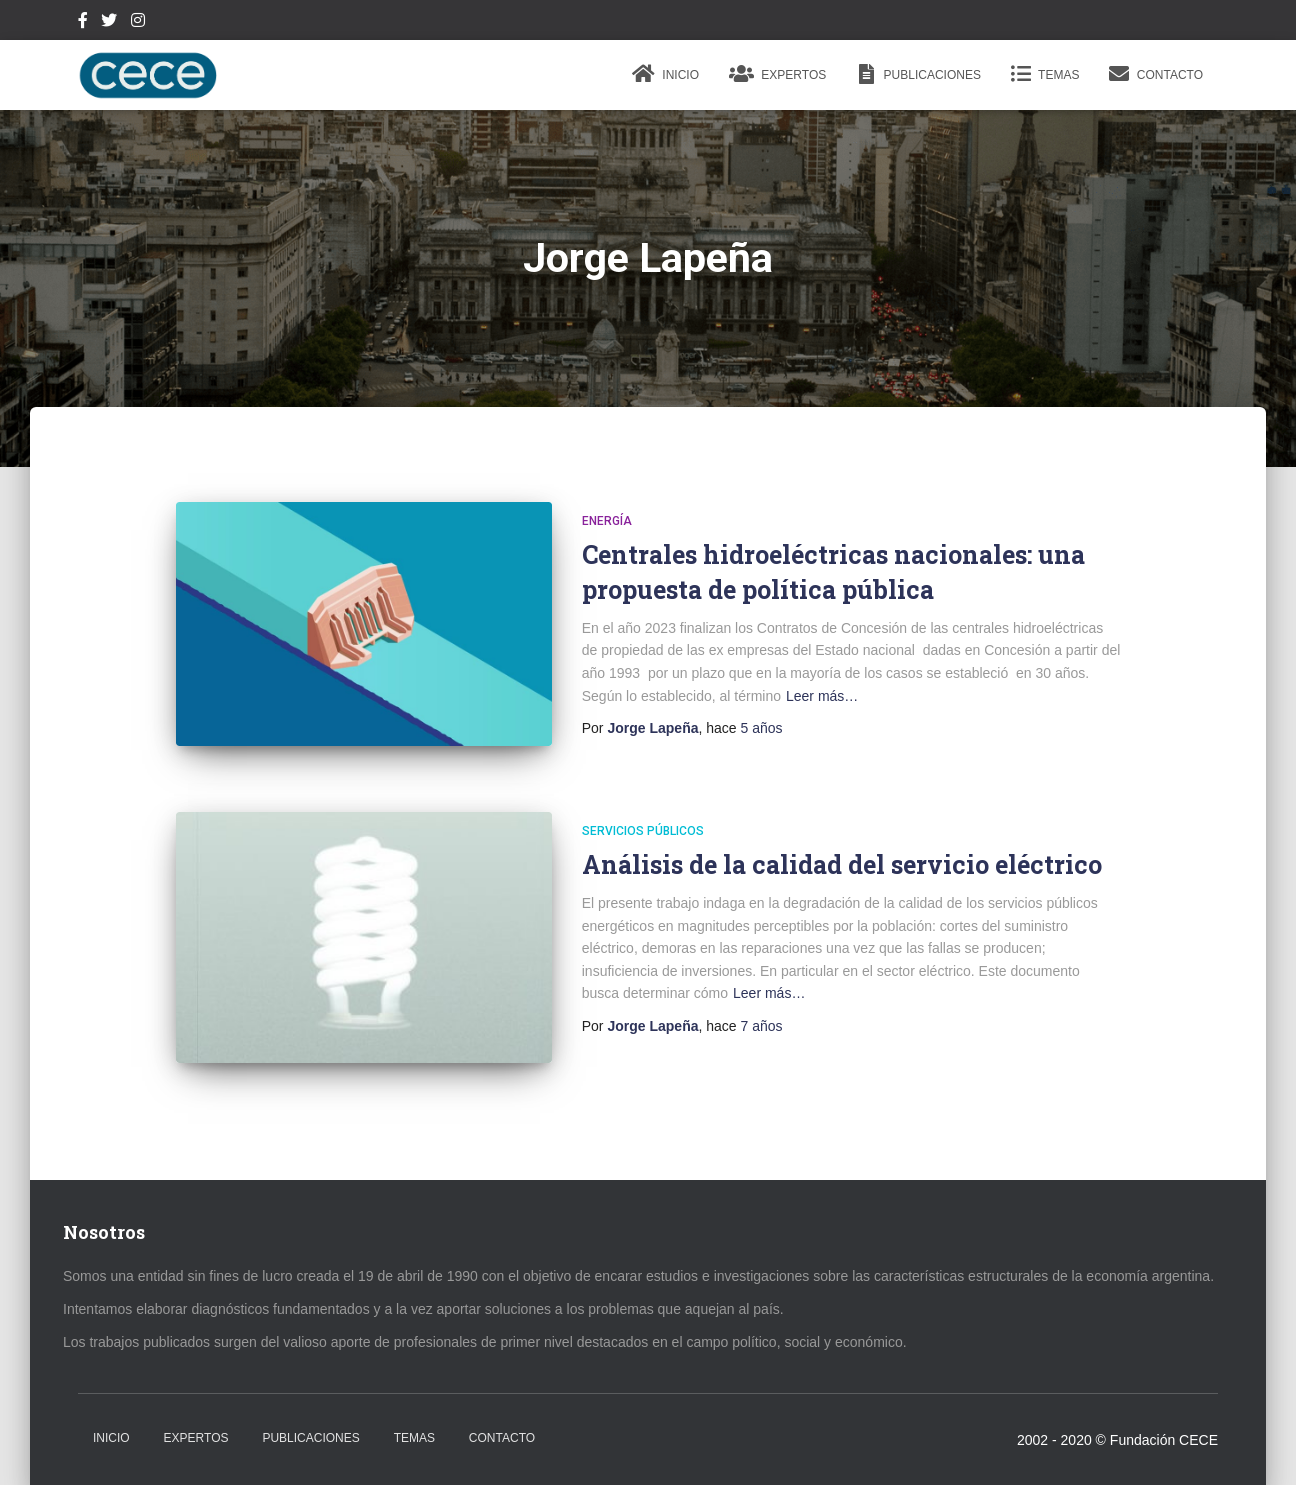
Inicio (665, 74)
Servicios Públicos (643, 831)
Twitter (109, 23)
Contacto (1156, 74)
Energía (607, 521)
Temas (1045, 74)
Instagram (138, 23)
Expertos (777, 74)
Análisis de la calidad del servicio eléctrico (842, 864)
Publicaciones (918, 74)
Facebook (83, 23)
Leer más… (822, 696)
